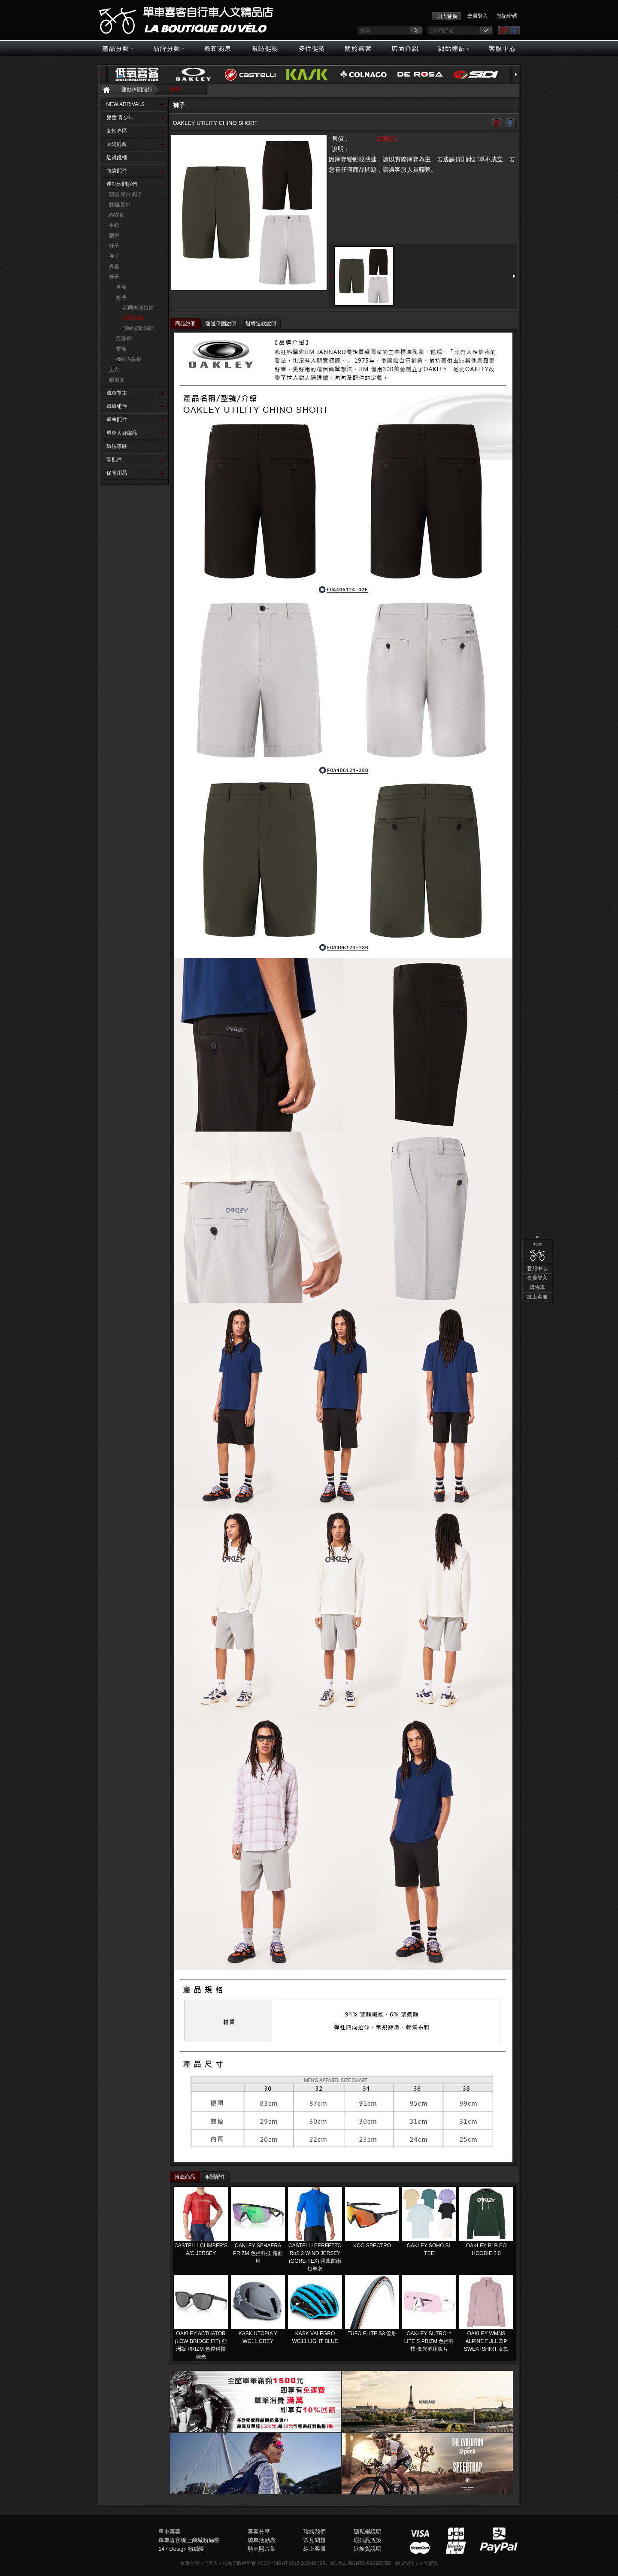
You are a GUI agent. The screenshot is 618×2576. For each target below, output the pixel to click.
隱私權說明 (368, 2531)
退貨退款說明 (260, 324)
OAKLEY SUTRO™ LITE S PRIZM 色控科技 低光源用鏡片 (429, 2341)
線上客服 (537, 582)
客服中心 (537, 554)
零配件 (114, 460)
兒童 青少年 (119, 118)
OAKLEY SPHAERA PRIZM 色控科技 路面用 (258, 2253)
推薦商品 (185, 2177)
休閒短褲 (133, 318)
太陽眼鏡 (116, 144)
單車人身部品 (121, 433)
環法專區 (116, 446)
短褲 (121, 297)
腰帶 (114, 236)
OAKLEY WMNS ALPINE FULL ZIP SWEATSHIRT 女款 (486, 2341)
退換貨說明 (368, 2549)
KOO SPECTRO (372, 2246)
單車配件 (116, 420)
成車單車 (116, 393)
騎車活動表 (262, 2540)
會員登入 (477, 16)
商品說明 (185, 324)
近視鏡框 (116, 157)
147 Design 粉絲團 (181, 2549)
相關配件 (215, 2177)
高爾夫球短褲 (138, 308)
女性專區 (116, 131)
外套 (114, 266)
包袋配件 (116, 171)
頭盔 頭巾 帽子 (126, 194)
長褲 (121, 287)
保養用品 (116, 473)
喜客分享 (259, 2531)
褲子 (175, 90)
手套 (114, 225)
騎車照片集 (262, 2549)
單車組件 (116, 406)
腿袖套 (116, 380)
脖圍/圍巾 (120, 205)
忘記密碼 (507, 16)
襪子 (114, 256)
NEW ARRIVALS (125, 104)
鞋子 (114, 246)
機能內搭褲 (129, 359)
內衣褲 (116, 215)
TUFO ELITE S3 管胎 (372, 2334)
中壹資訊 (428, 2563)
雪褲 (121, 349)
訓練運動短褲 (138, 328)
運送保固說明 (221, 324)
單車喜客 (169, 2531)
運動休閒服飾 (136, 90)
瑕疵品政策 (368, 2540)
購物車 (537, 572)
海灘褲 (123, 339)
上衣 (114, 369)
